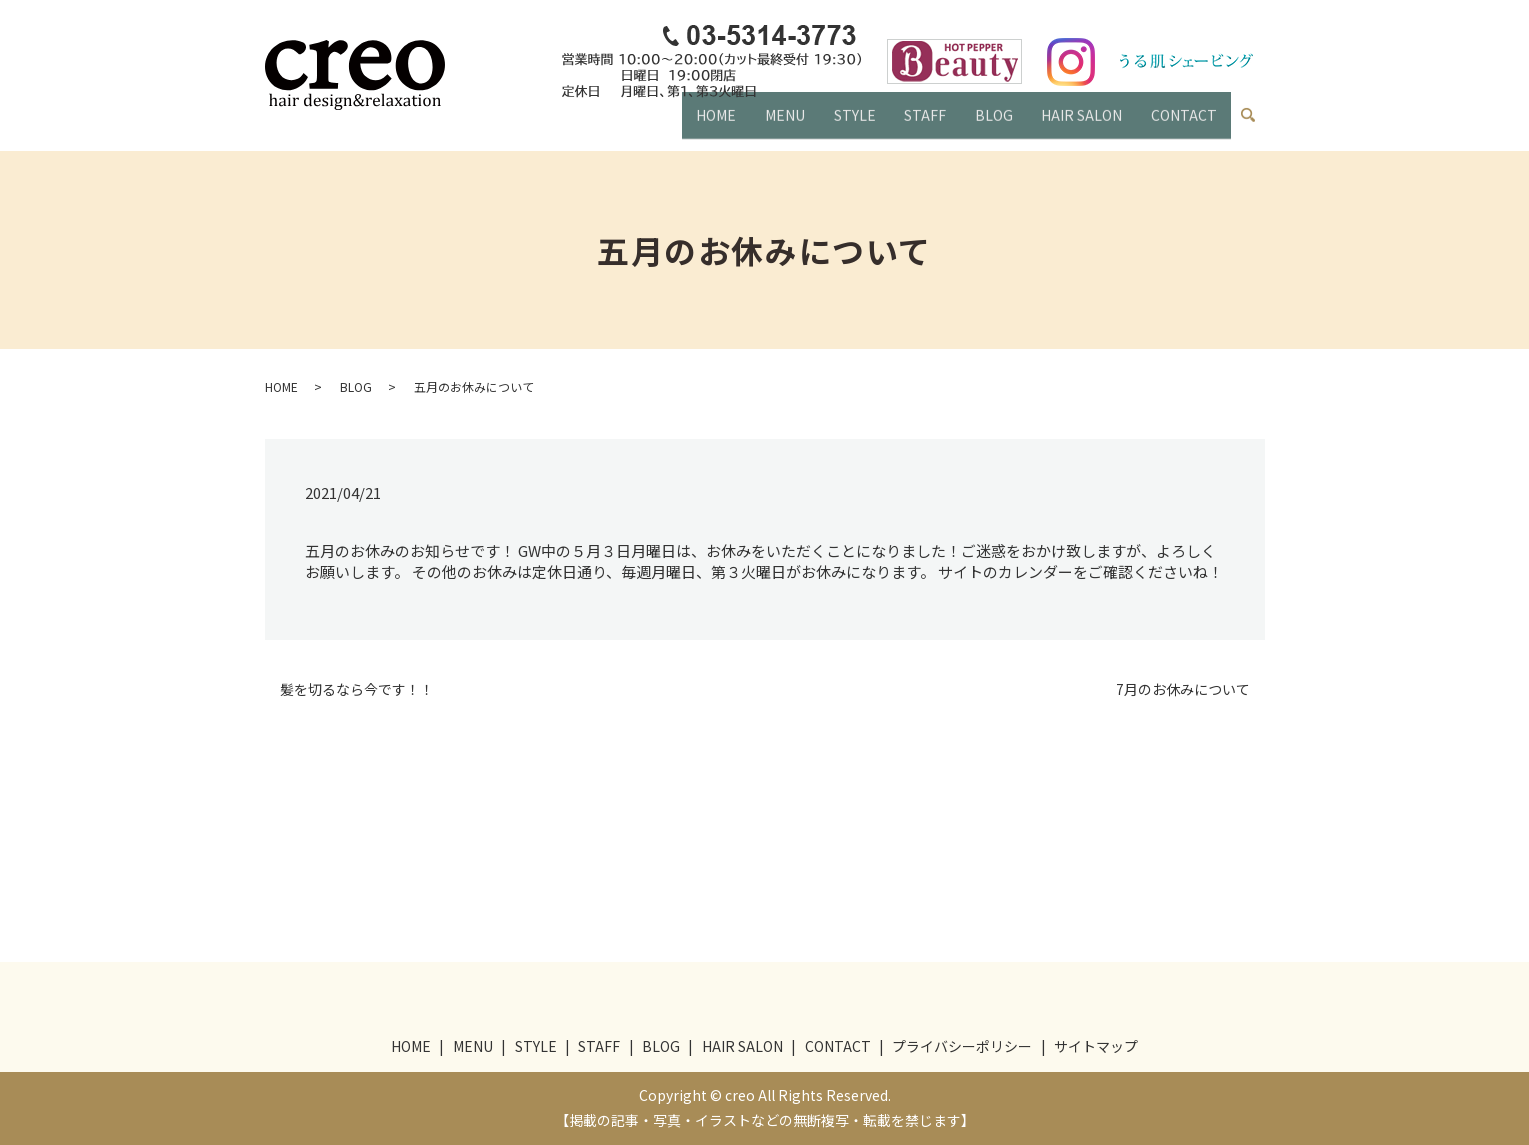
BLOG (981, 124)
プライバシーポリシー (962, 1046)
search (1256, 120)
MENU (757, 124)
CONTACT (1181, 124)
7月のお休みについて (1183, 689)
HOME (684, 124)
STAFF (907, 124)
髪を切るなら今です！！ (357, 689)
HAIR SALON (1074, 124)
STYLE (832, 124)
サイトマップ (1096, 1046)
